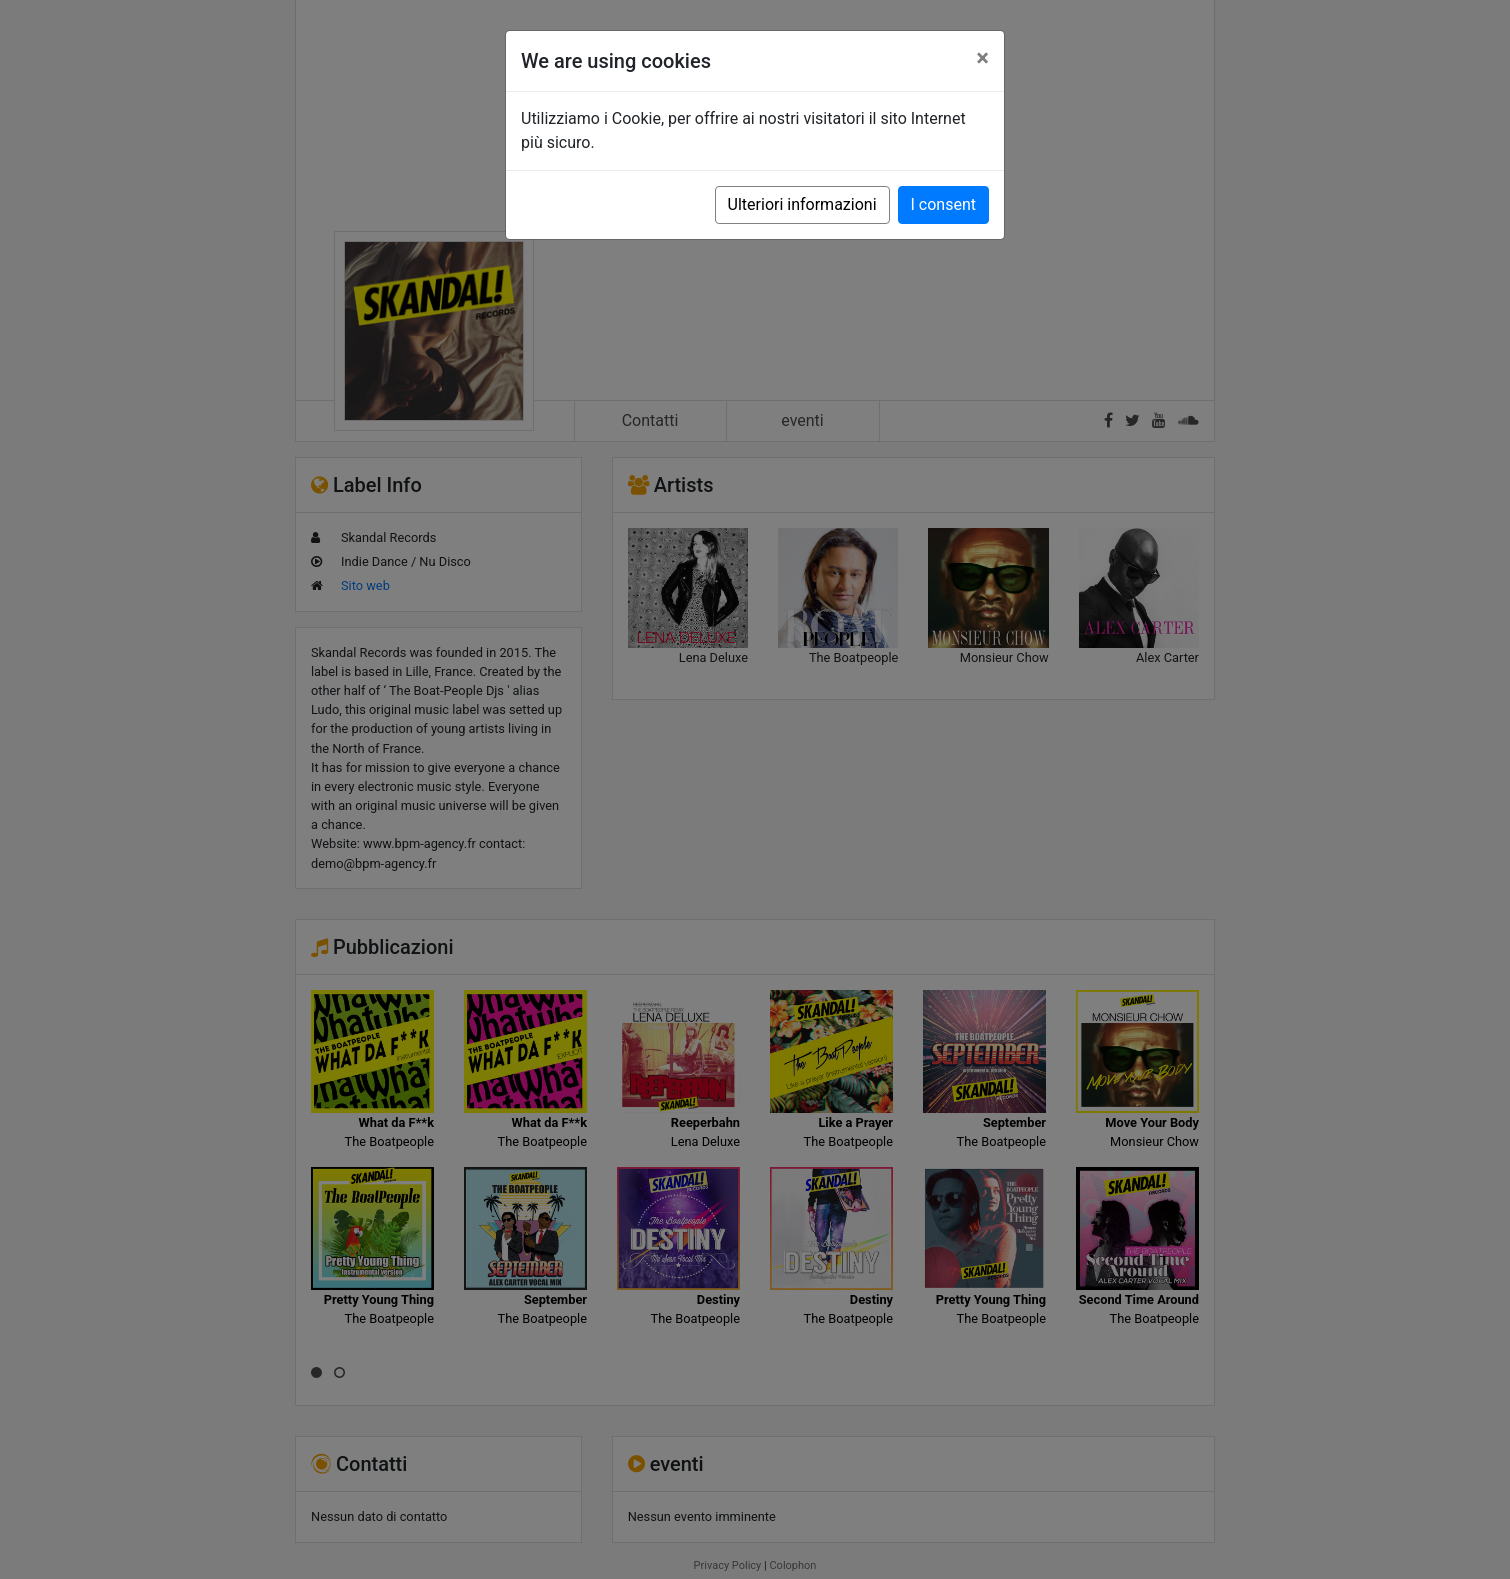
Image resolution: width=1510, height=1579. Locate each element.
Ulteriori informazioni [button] (802, 204)
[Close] (982, 58)
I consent (943, 204)
